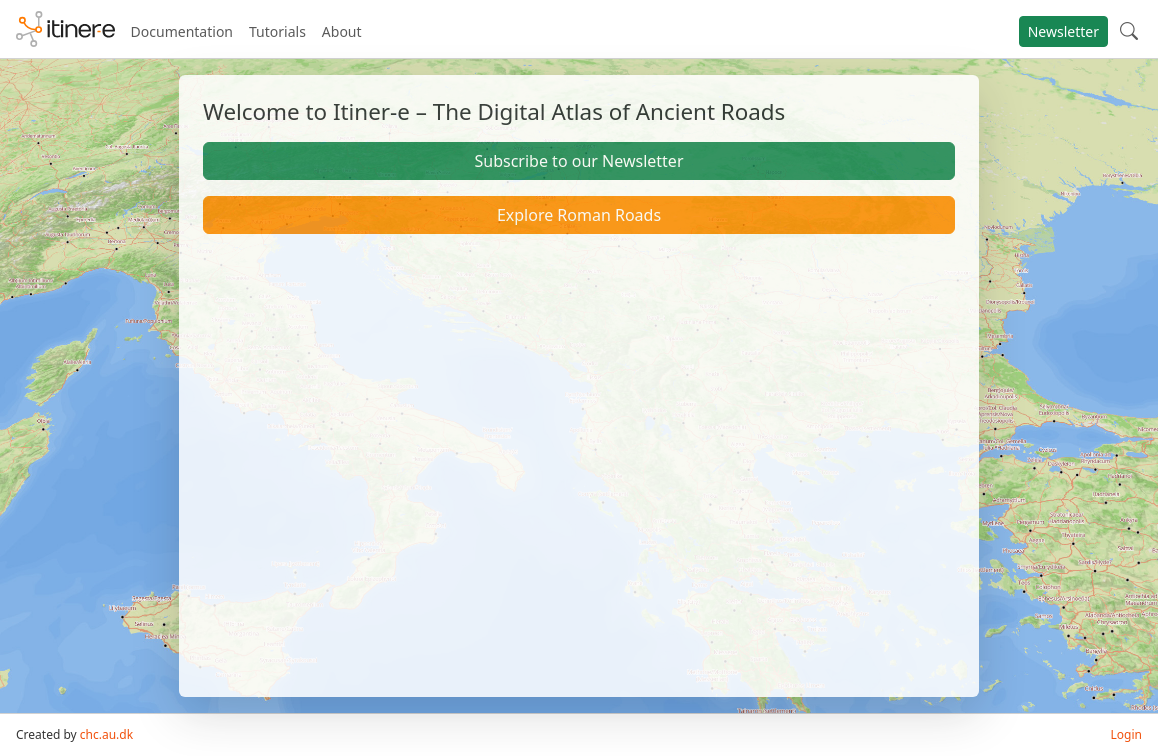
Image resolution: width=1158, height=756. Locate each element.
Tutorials (277, 31)
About (342, 31)
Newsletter (1063, 31)
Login (1126, 734)
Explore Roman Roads (579, 215)
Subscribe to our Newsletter (578, 161)
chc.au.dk (106, 734)
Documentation (182, 31)
